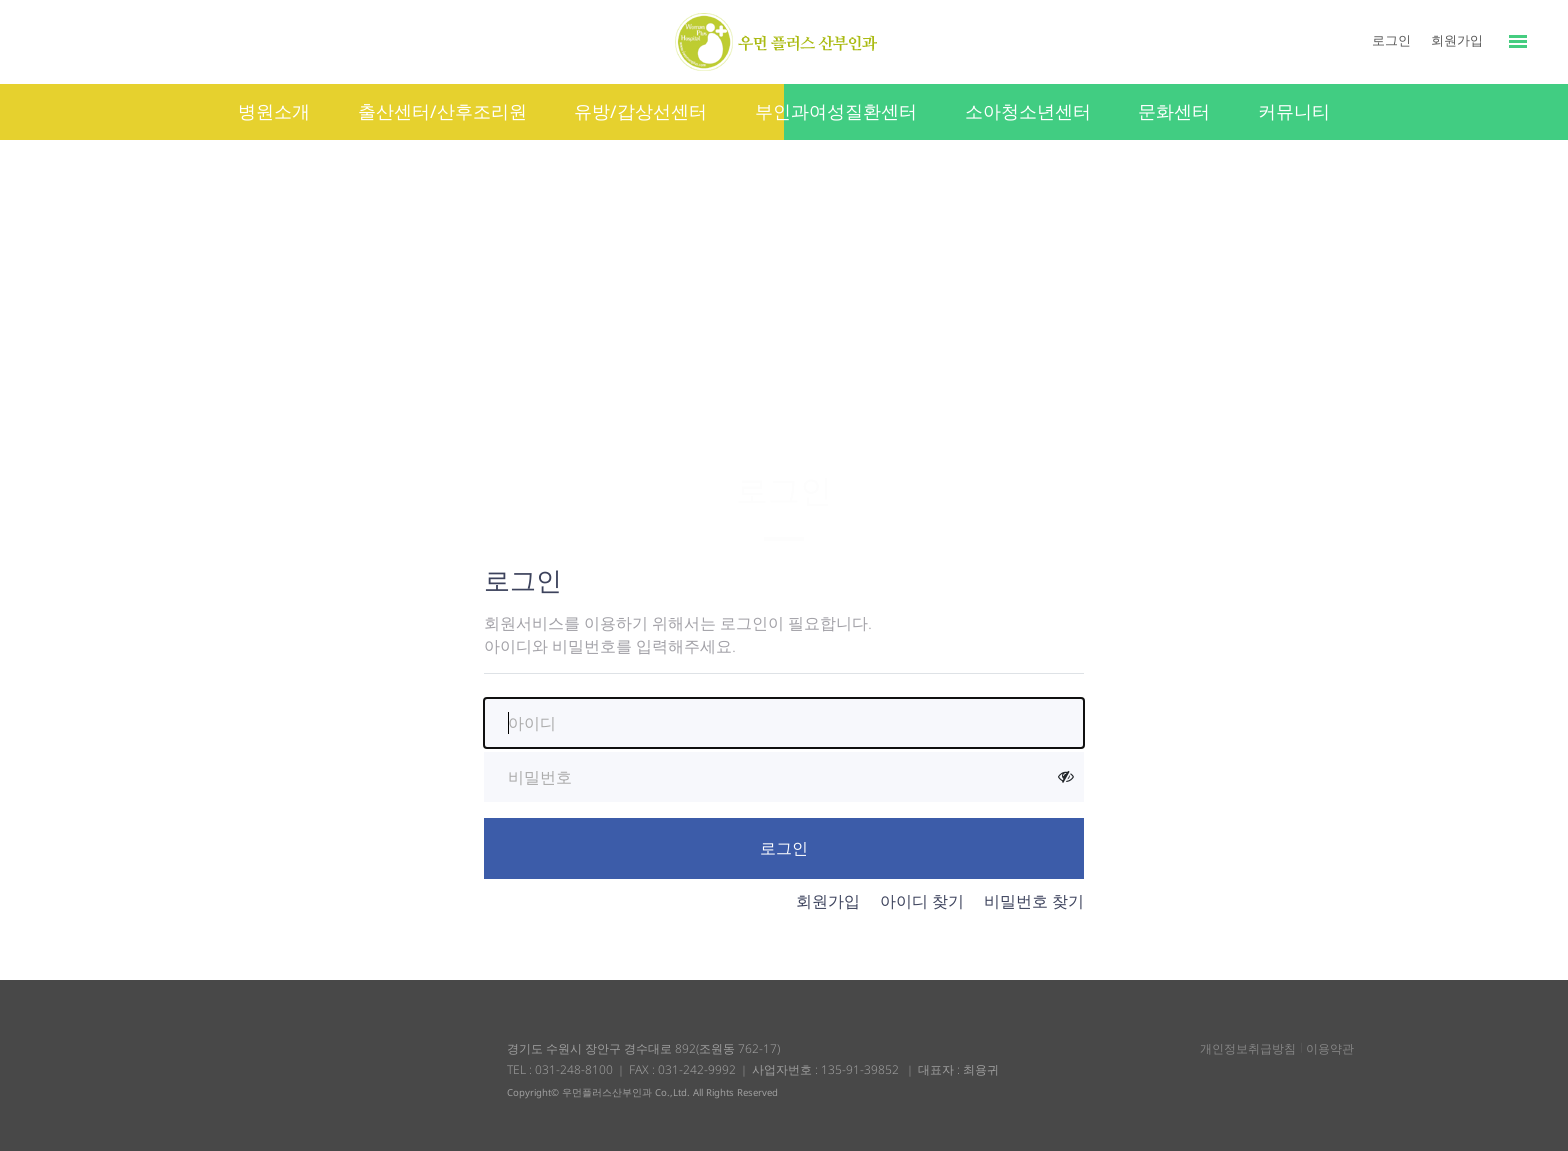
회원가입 (1457, 40)
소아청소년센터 (1028, 111)
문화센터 (1174, 111)
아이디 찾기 (922, 901)
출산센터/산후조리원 (442, 111)
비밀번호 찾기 (1034, 901)
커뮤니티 (1294, 111)
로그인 (1391, 40)
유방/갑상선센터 (640, 111)
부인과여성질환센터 (836, 111)
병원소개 (274, 111)
